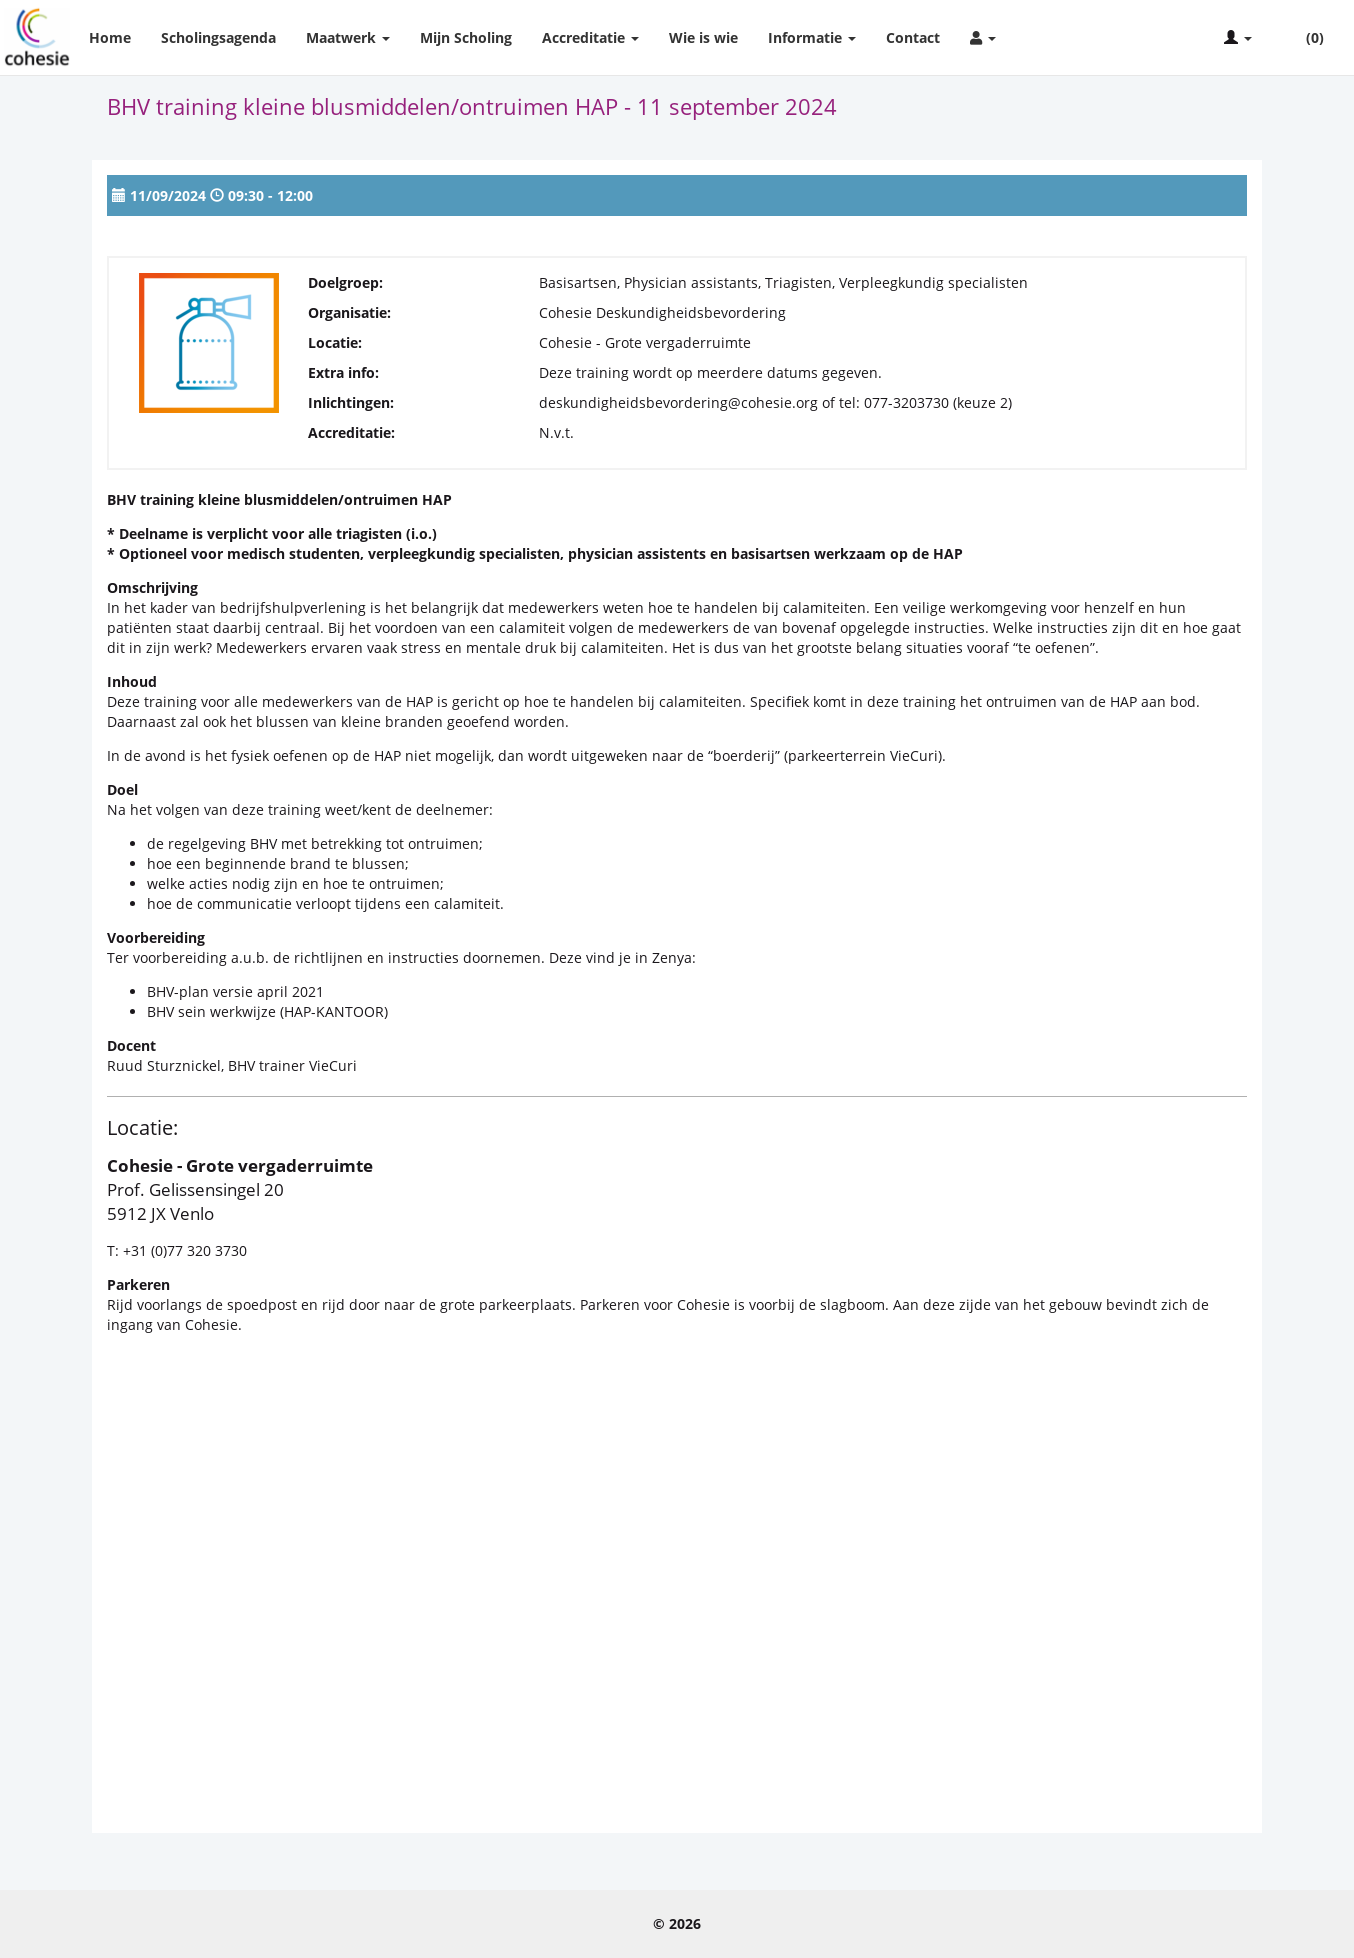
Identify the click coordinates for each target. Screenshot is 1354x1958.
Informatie (812, 37)
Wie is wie (703, 37)
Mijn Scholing (466, 37)
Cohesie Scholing (37, 37)
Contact (913, 37)
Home (110, 37)
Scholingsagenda (218, 37)
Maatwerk (348, 37)
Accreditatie (590, 37)
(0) (1303, 38)
